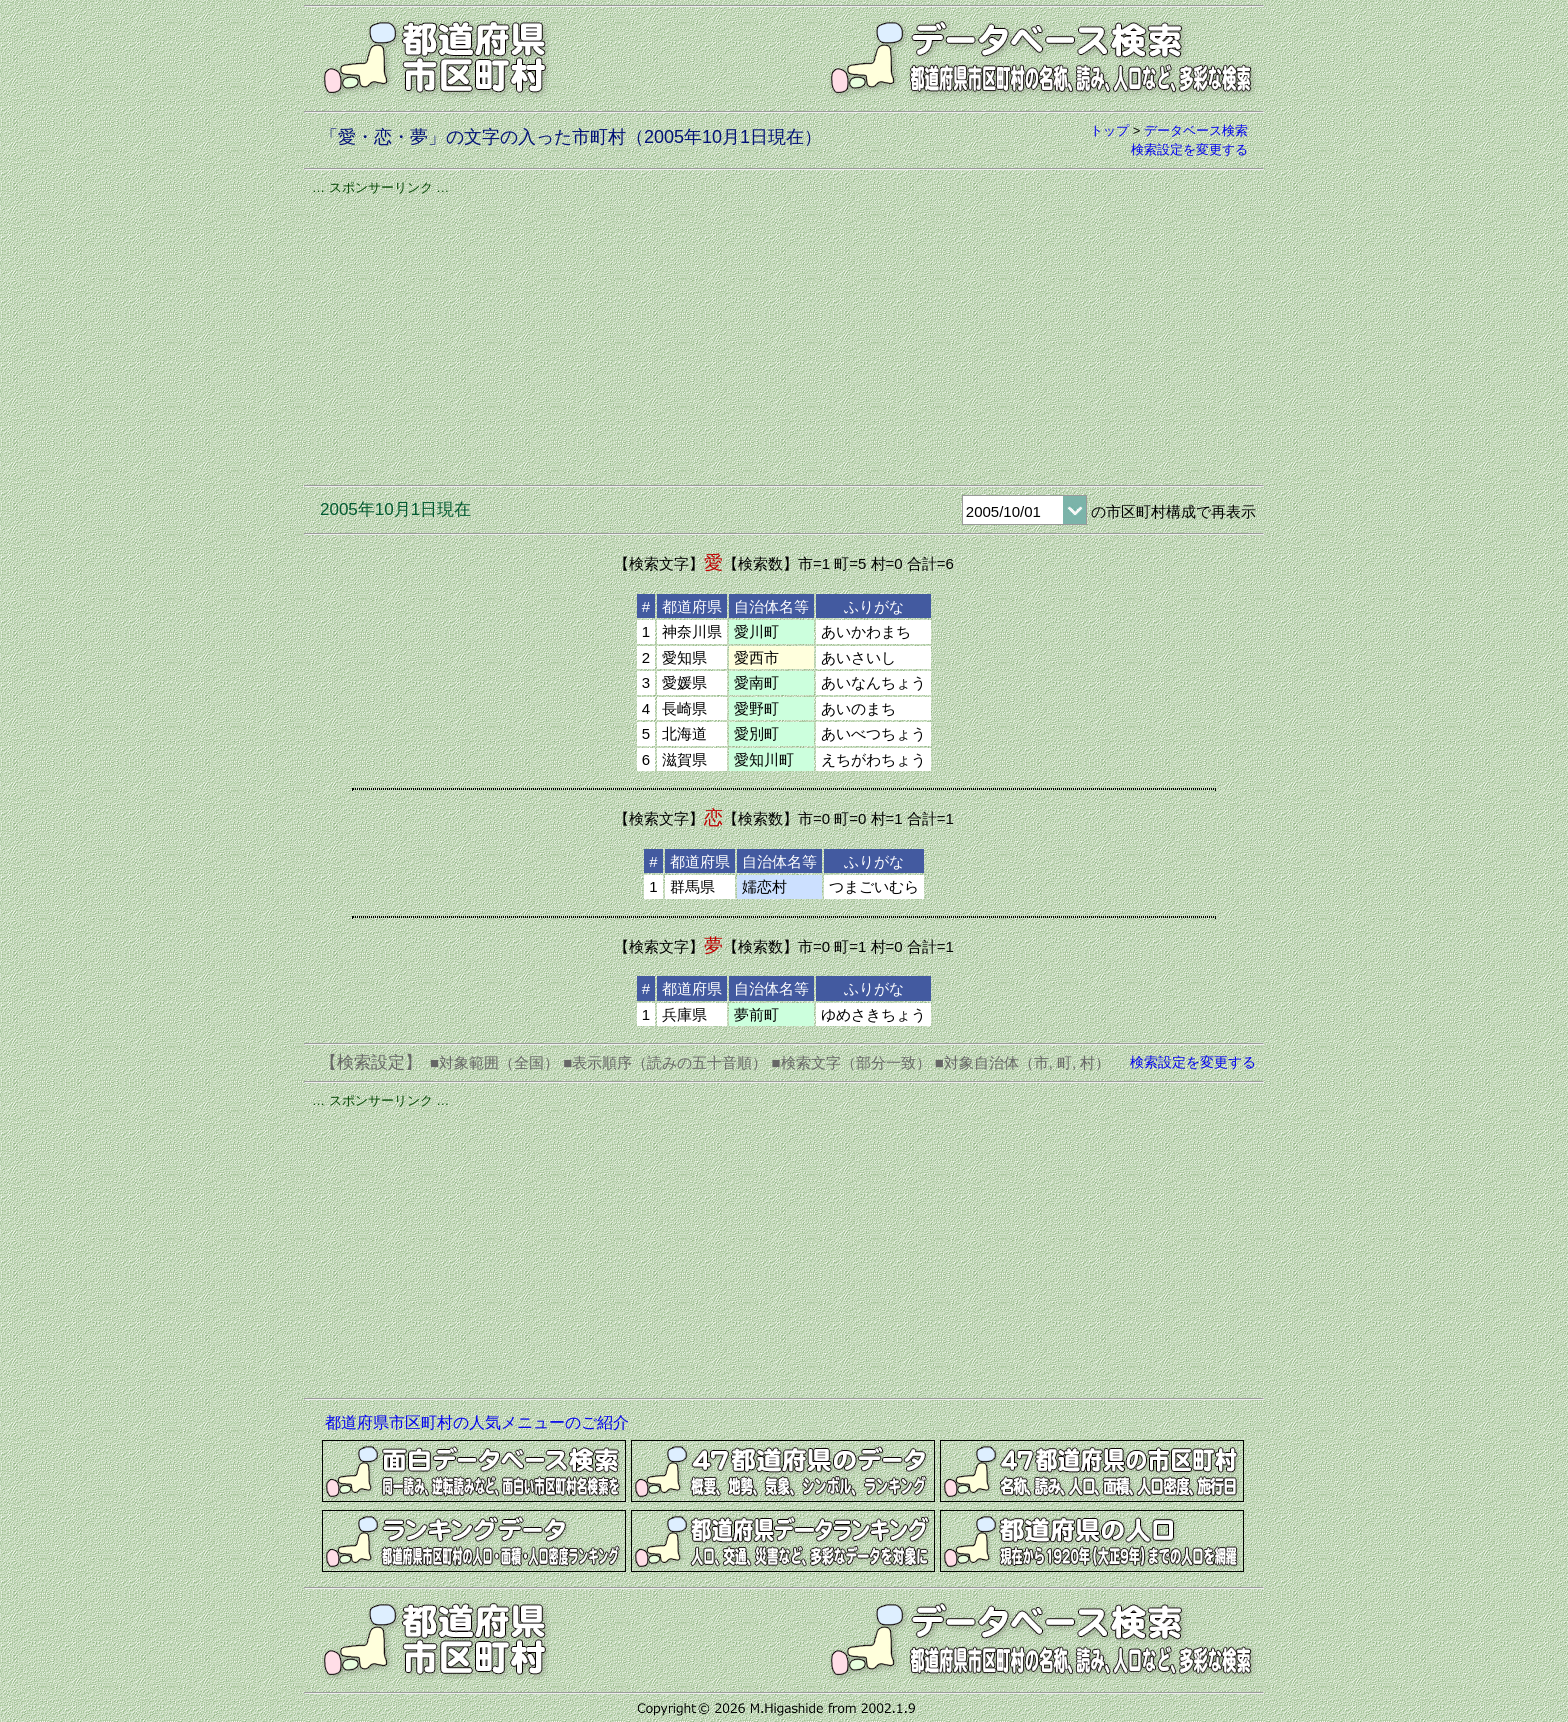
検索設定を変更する (1189, 149)
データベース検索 (1196, 130)
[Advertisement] (784, 337)
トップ (1109, 130)
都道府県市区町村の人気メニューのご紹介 (477, 1422)
